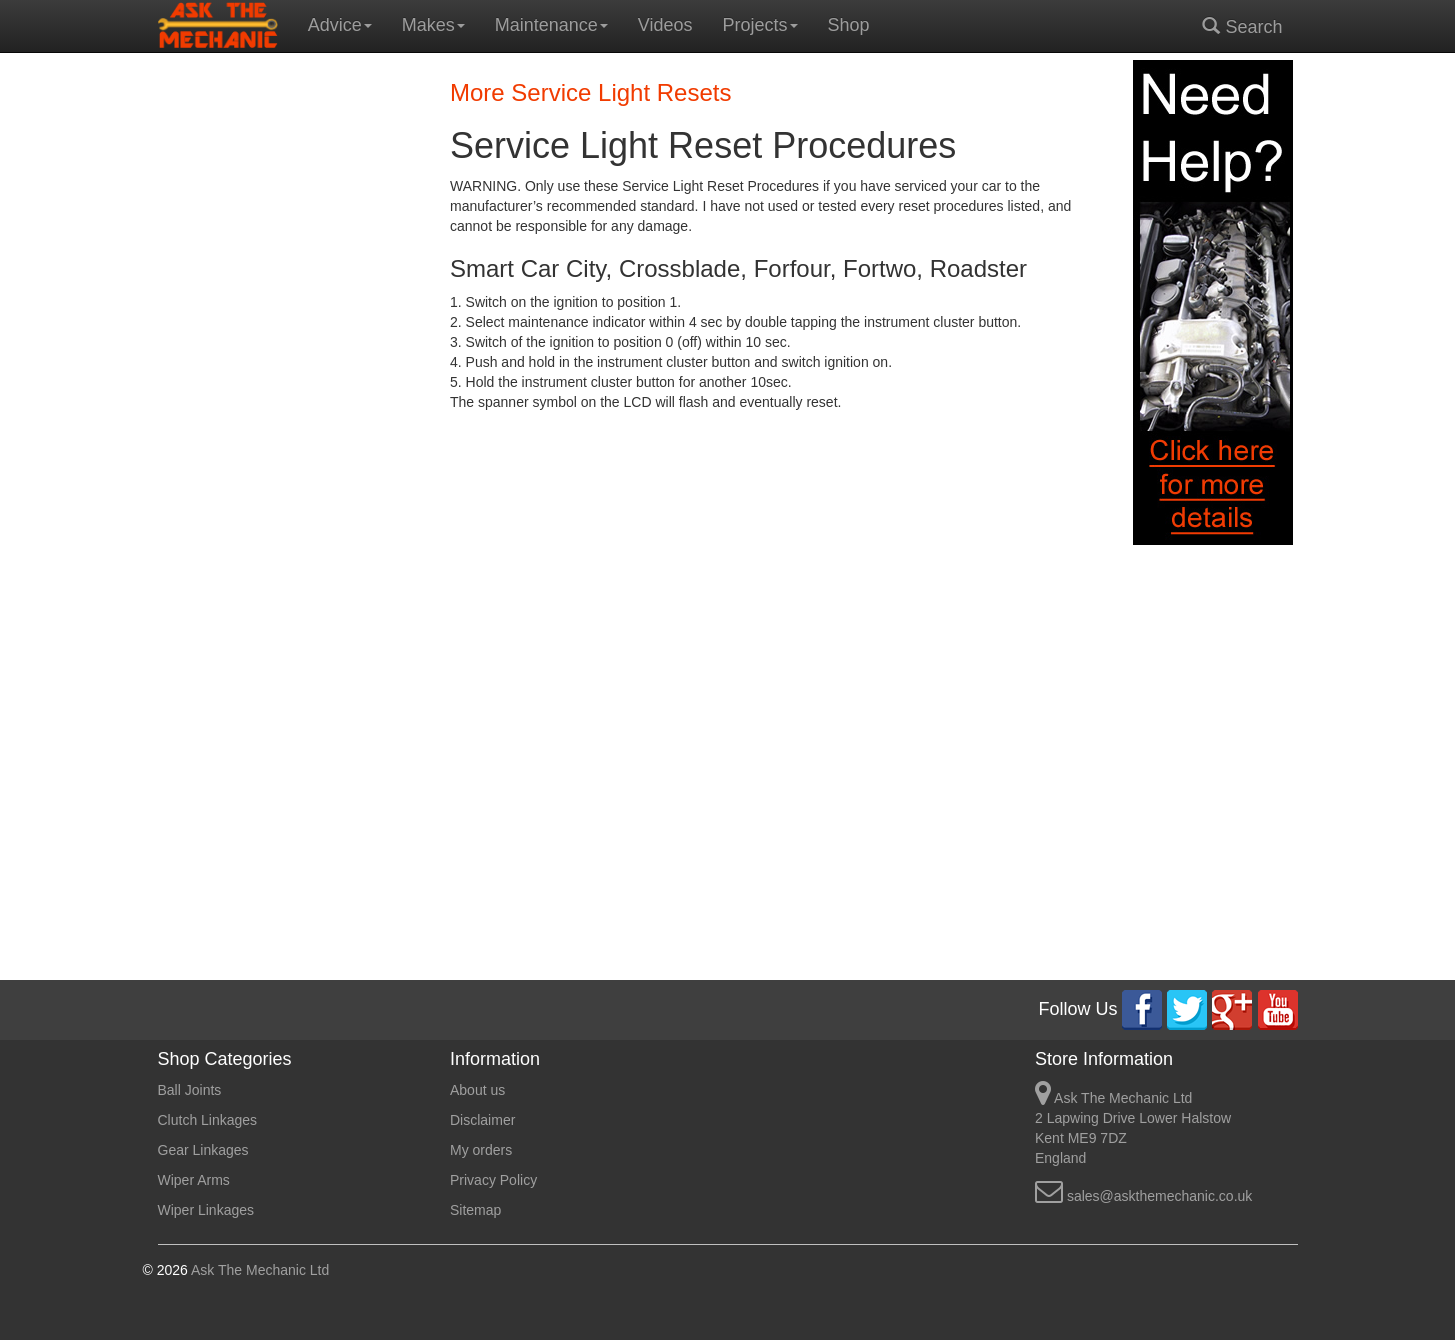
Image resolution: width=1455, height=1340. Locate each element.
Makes (433, 25)
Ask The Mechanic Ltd (258, 1270)
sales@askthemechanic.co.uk (1159, 1196)
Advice (340, 25)
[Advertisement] (289, 360)
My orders (481, 1150)
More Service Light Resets (590, 92)
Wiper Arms (194, 1180)
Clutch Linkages (208, 1120)
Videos (665, 25)
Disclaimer (482, 1120)
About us (477, 1090)
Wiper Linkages (206, 1210)
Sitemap (475, 1210)
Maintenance (551, 25)
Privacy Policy (493, 1180)
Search (1242, 26)
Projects (760, 25)
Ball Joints (190, 1090)
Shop (849, 25)
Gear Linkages (203, 1150)
